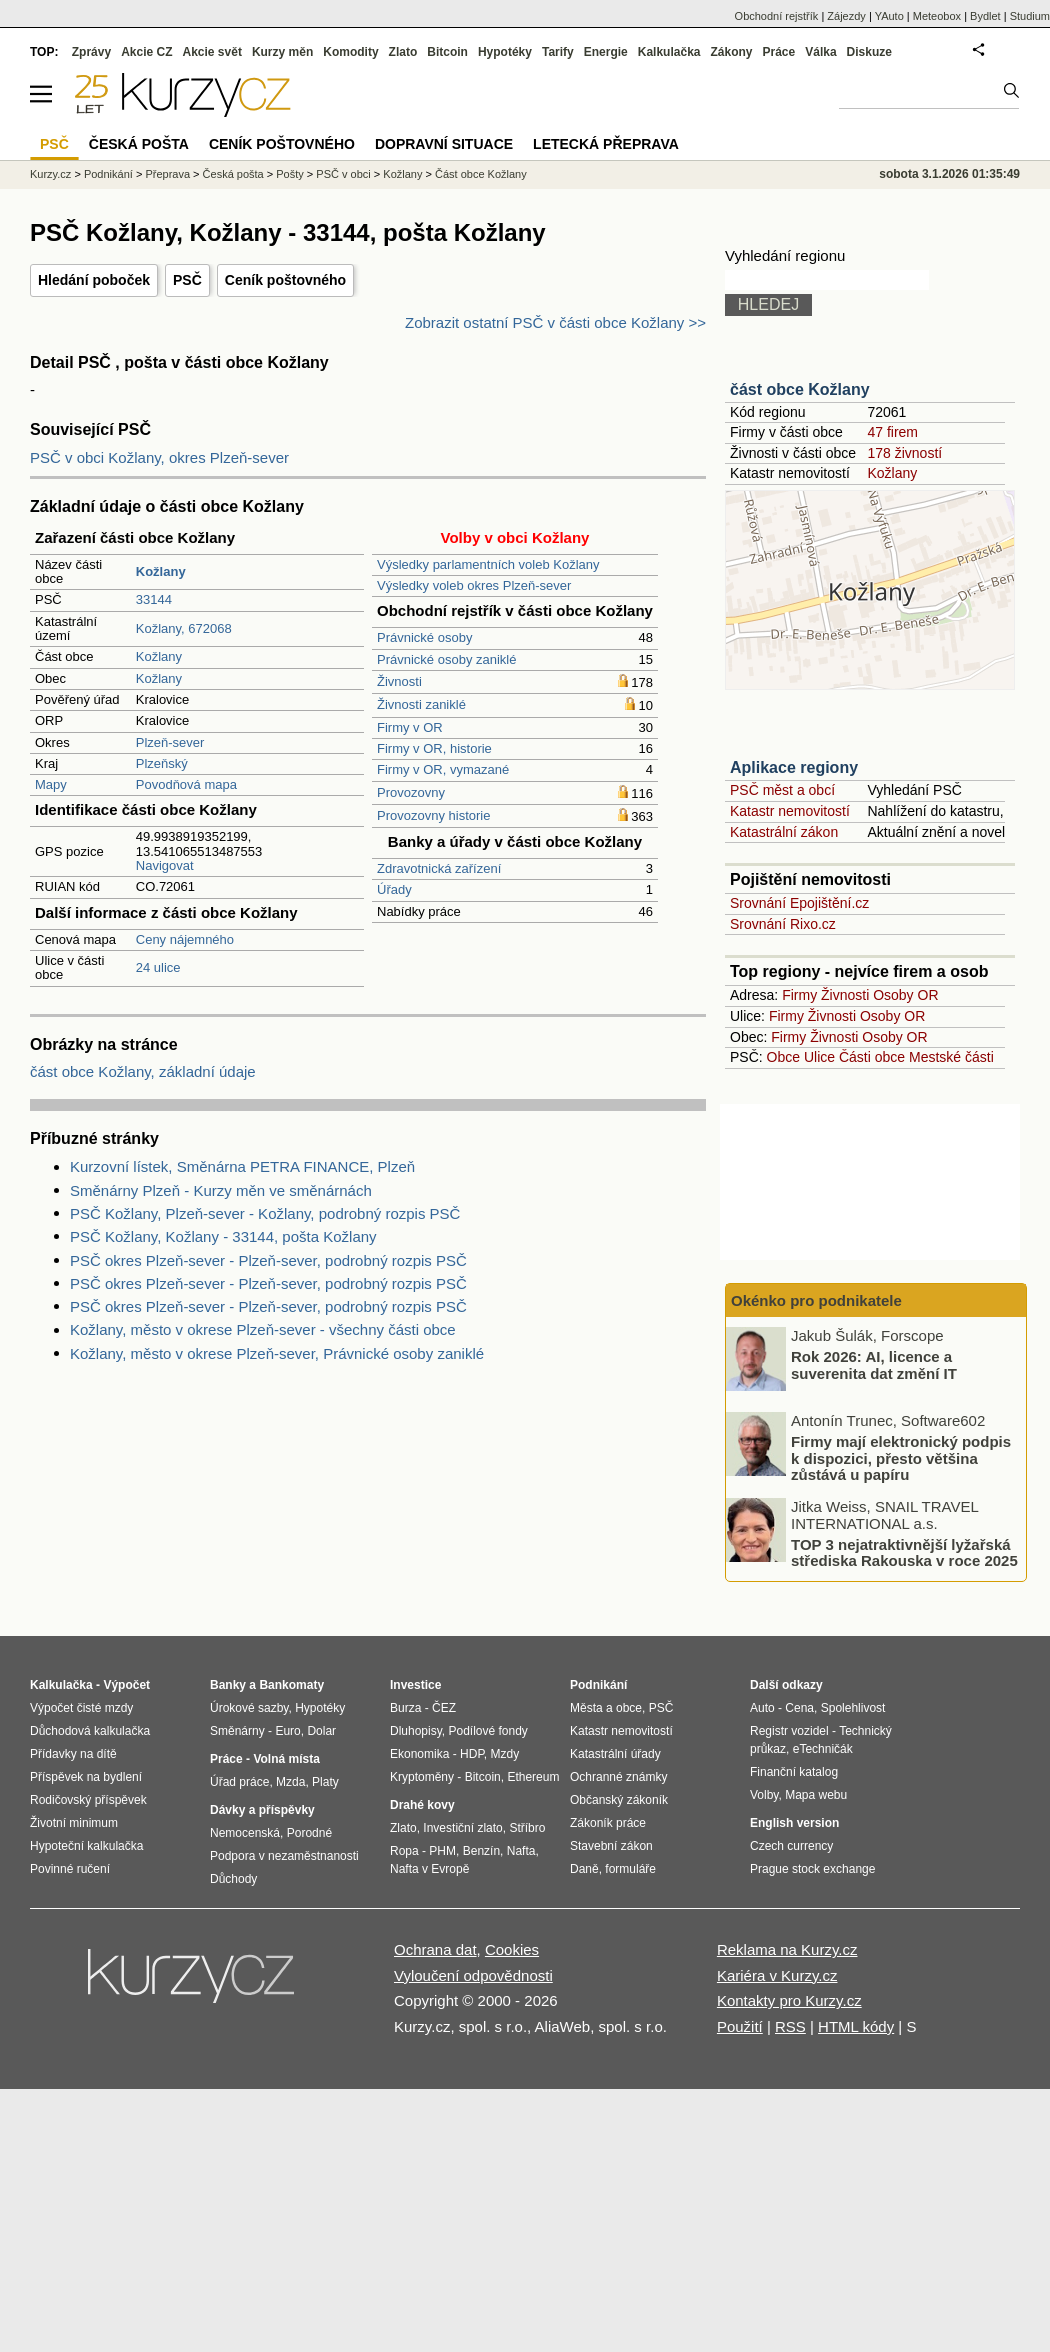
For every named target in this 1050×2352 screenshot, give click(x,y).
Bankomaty (291, 1685)
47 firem (892, 432)
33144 (154, 599)
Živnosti (399, 681)
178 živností (904, 453)
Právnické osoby (424, 637)
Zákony (731, 52)
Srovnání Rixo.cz (783, 924)
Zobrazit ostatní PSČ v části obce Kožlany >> (555, 322)
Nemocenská (245, 1833)
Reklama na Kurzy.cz (787, 1949)
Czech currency (791, 1846)
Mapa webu (816, 1795)
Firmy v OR (410, 727)
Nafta (521, 1851)
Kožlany (159, 656)
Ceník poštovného (285, 280)
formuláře (630, 1869)
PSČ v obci (343, 174)
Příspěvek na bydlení (86, 1777)
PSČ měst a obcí (782, 790)
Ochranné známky (618, 1777)
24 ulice (158, 967)
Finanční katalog (794, 1772)
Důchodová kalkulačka (90, 1731)
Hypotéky (505, 52)
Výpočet (126, 1685)
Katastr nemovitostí (790, 811)
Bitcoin (447, 52)
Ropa (404, 1851)
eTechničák (823, 1749)
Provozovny (411, 792)
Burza (405, 1708)
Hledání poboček (94, 280)
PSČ (187, 280)
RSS (790, 2026)
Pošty (290, 174)
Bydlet (985, 16)
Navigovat (165, 865)
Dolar (321, 1731)
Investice (415, 1685)
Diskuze (869, 52)
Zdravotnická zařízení (439, 868)
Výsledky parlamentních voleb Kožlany (488, 564)
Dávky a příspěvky (262, 1810)
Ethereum (533, 1777)
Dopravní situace (444, 144)
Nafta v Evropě (429, 1869)
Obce (783, 1057)
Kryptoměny (422, 1777)
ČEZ (444, 1708)
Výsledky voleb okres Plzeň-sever (474, 585)
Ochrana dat (435, 1949)
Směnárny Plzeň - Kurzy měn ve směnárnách (221, 1190)
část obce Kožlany (800, 389)
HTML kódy (856, 2026)
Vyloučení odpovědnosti (473, 1975)
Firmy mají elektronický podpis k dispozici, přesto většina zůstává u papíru (901, 1458)
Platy (325, 1782)
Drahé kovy (422, 1805)
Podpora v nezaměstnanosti (284, 1856)
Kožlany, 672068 (184, 628)
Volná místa (286, 1759)
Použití (740, 2026)
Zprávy (91, 52)
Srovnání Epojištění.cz (799, 903)
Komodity (350, 52)
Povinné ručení (70, 1869)
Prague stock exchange (812, 1869)
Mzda (290, 1782)
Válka (820, 52)
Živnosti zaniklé (421, 704)
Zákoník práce (608, 1823)
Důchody (233, 1879)
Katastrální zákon (784, 832)
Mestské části (951, 1057)
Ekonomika (419, 1754)
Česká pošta (233, 174)
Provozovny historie (433, 815)
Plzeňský (162, 763)
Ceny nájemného (185, 939)
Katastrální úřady (615, 1754)
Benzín (481, 1851)
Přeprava (167, 174)
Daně (584, 1869)
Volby (764, 1795)
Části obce (872, 1057)
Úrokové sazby (249, 1708)
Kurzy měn (282, 52)
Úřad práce (239, 1782)
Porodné (309, 1833)
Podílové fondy (487, 1731)
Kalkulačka (669, 52)
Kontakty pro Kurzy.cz (789, 2000)
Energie (606, 52)
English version (794, 1823)
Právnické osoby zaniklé (446, 659)
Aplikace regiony (794, 767)
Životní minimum (74, 1823)
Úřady (394, 889)
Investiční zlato (462, 1828)
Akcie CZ (146, 52)
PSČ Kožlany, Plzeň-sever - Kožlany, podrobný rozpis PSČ (265, 1213)
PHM (442, 1851)
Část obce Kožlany (481, 174)
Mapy (51, 784)
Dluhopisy (416, 1731)
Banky (228, 1685)
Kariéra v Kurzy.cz (777, 1975)
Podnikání (108, 174)
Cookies (512, 1949)
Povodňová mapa (186, 784)
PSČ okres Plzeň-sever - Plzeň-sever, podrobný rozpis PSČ (268, 1260)
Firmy (799, 995)
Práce (779, 52)
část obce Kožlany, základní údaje (143, 1071)
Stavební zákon (611, 1846)
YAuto (889, 16)
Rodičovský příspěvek (88, 1800)
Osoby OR (905, 995)
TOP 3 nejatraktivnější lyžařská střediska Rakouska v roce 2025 (904, 1552)
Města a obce (606, 1708)
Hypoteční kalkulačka (86, 1846)
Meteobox (937, 16)
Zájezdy (846, 16)
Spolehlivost (853, 1708)
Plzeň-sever (170, 742)
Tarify (558, 52)
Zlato (403, 52)
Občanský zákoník (619, 1800)
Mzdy (505, 1754)
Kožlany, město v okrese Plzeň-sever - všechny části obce (263, 1329)
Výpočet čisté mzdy (81, 1708)
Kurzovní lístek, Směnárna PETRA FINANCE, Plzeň (242, 1166)
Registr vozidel (789, 1731)
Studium (1030, 16)
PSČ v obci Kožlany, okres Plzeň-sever (159, 457)
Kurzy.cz (50, 174)
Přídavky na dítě (73, 1754)
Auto (762, 1708)
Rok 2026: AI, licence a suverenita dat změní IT (874, 1365)
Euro (287, 1731)
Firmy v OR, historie (434, 748)
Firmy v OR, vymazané (443, 769)
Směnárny (237, 1731)
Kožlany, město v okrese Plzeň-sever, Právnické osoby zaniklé (277, 1353)
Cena (799, 1708)
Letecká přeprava (606, 144)
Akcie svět (212, 52)
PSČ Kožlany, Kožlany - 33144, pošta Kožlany (223, 1236)
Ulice (819, 1057)
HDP (472, 1754)
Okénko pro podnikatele (816, 1300)
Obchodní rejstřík (777, 16)
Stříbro (527, 1828)
